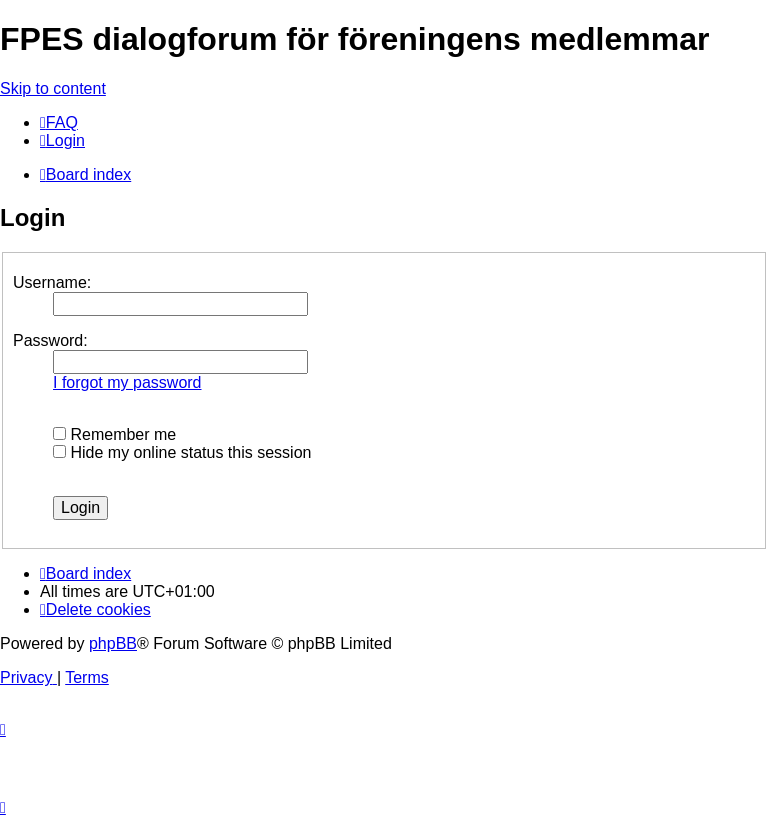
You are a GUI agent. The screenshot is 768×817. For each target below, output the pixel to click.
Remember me (114, 434)
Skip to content (53, 88)
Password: (50, 340)
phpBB (113, 643)
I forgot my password (127, 382)
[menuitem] (59, 122)
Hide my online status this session (182, 452)
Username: (52, 282)
